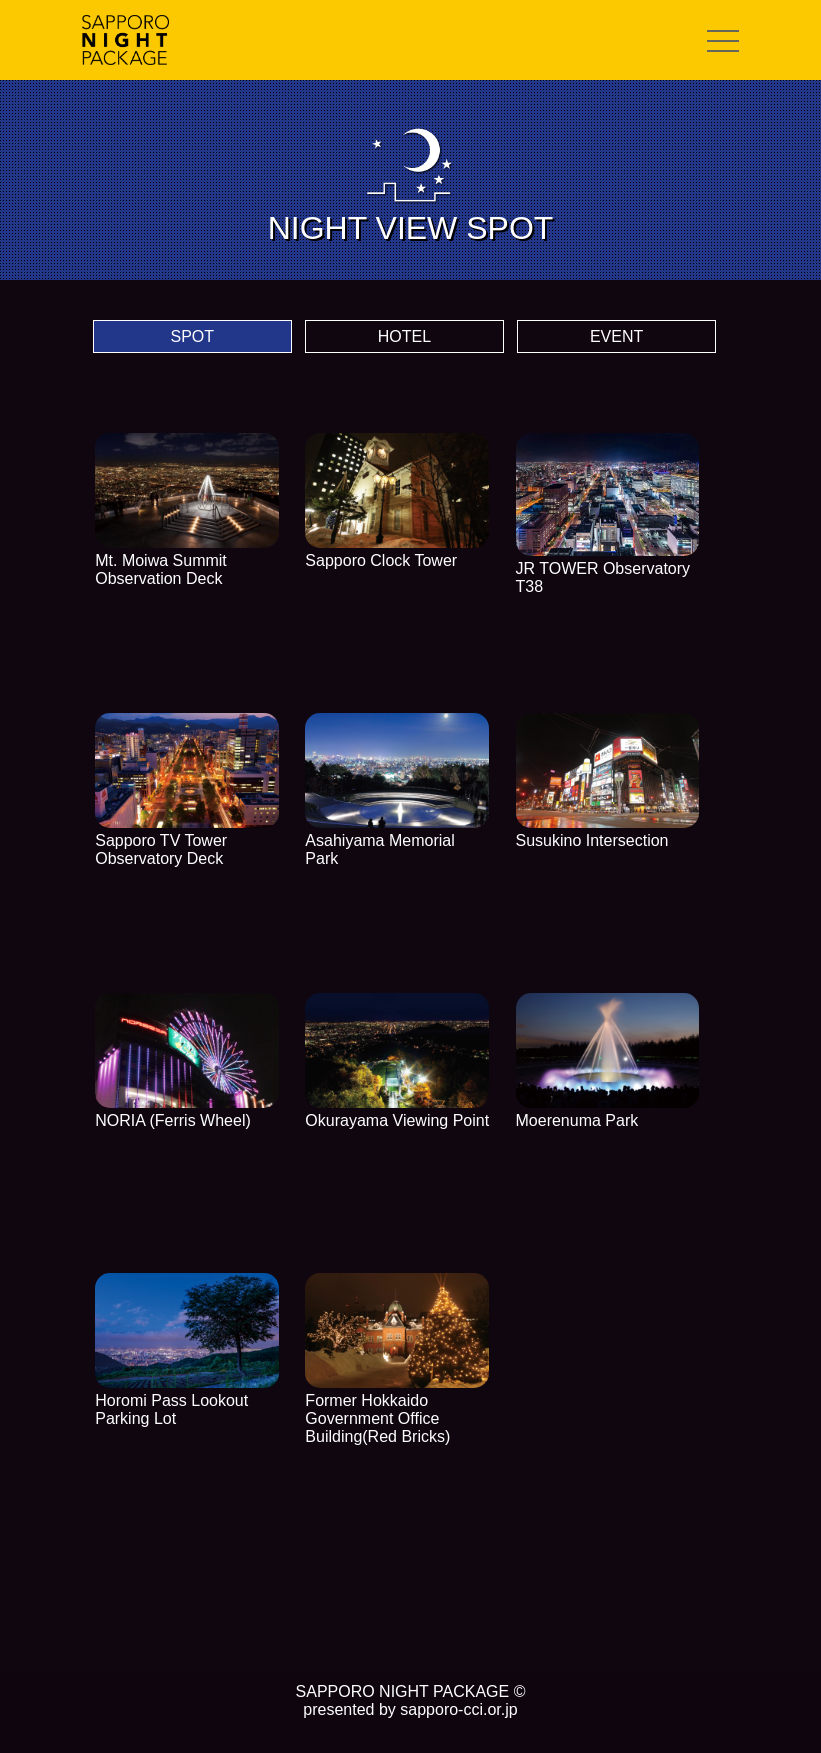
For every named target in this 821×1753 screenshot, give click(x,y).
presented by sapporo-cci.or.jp (410, 1709)
